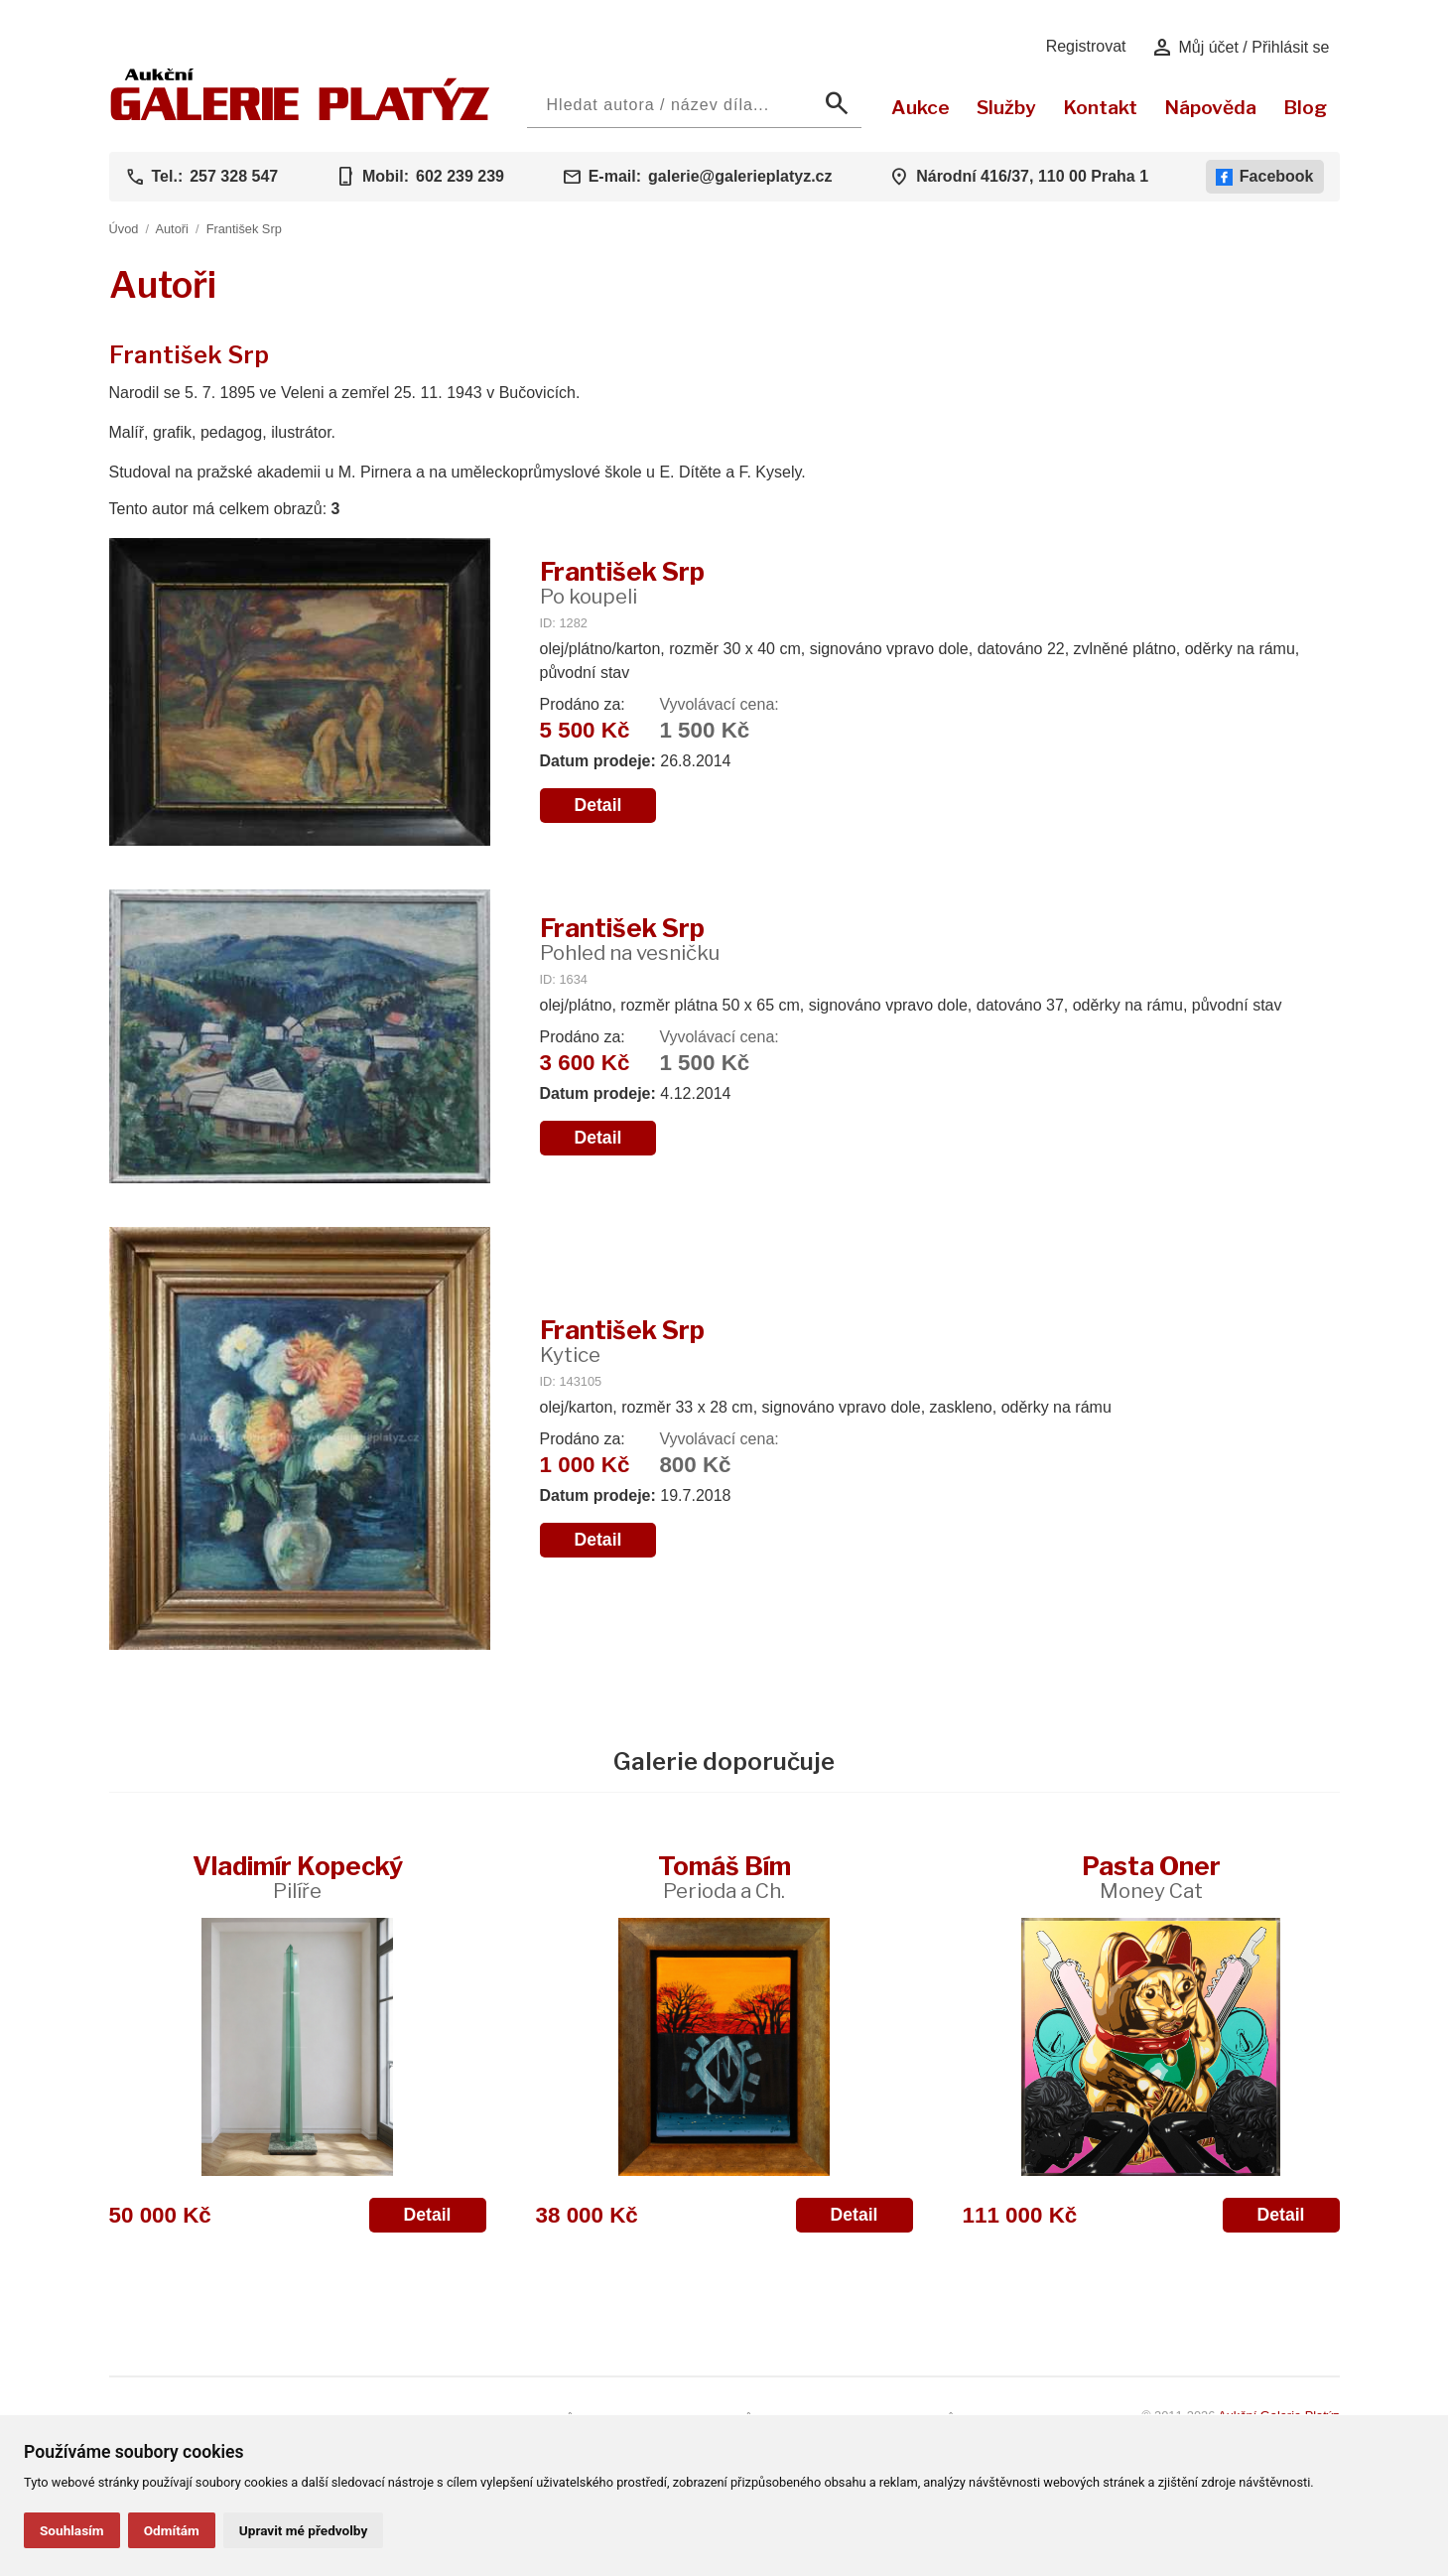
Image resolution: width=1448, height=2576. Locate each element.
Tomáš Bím (724, 1876)
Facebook (1265, 177)
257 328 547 (234, 176)
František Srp (244, 228)
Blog (1305, 107)
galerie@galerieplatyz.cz (740, 176)
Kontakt (1100, 107)
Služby (1006, 107)
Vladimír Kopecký (298, 1876)
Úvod (124, 228)
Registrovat (1086, 46)
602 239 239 (460, 176)
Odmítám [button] (171, 2530)
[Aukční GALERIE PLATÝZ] (300, 115)
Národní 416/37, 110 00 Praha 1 (1032, 176)
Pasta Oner (1151, 1876)
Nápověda (1210, 107)
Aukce (920, 107)
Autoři (171, 228)
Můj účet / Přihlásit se (1240, 48)
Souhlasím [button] (72, 2530)
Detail (598, 805)
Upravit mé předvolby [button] (303, 2530)
